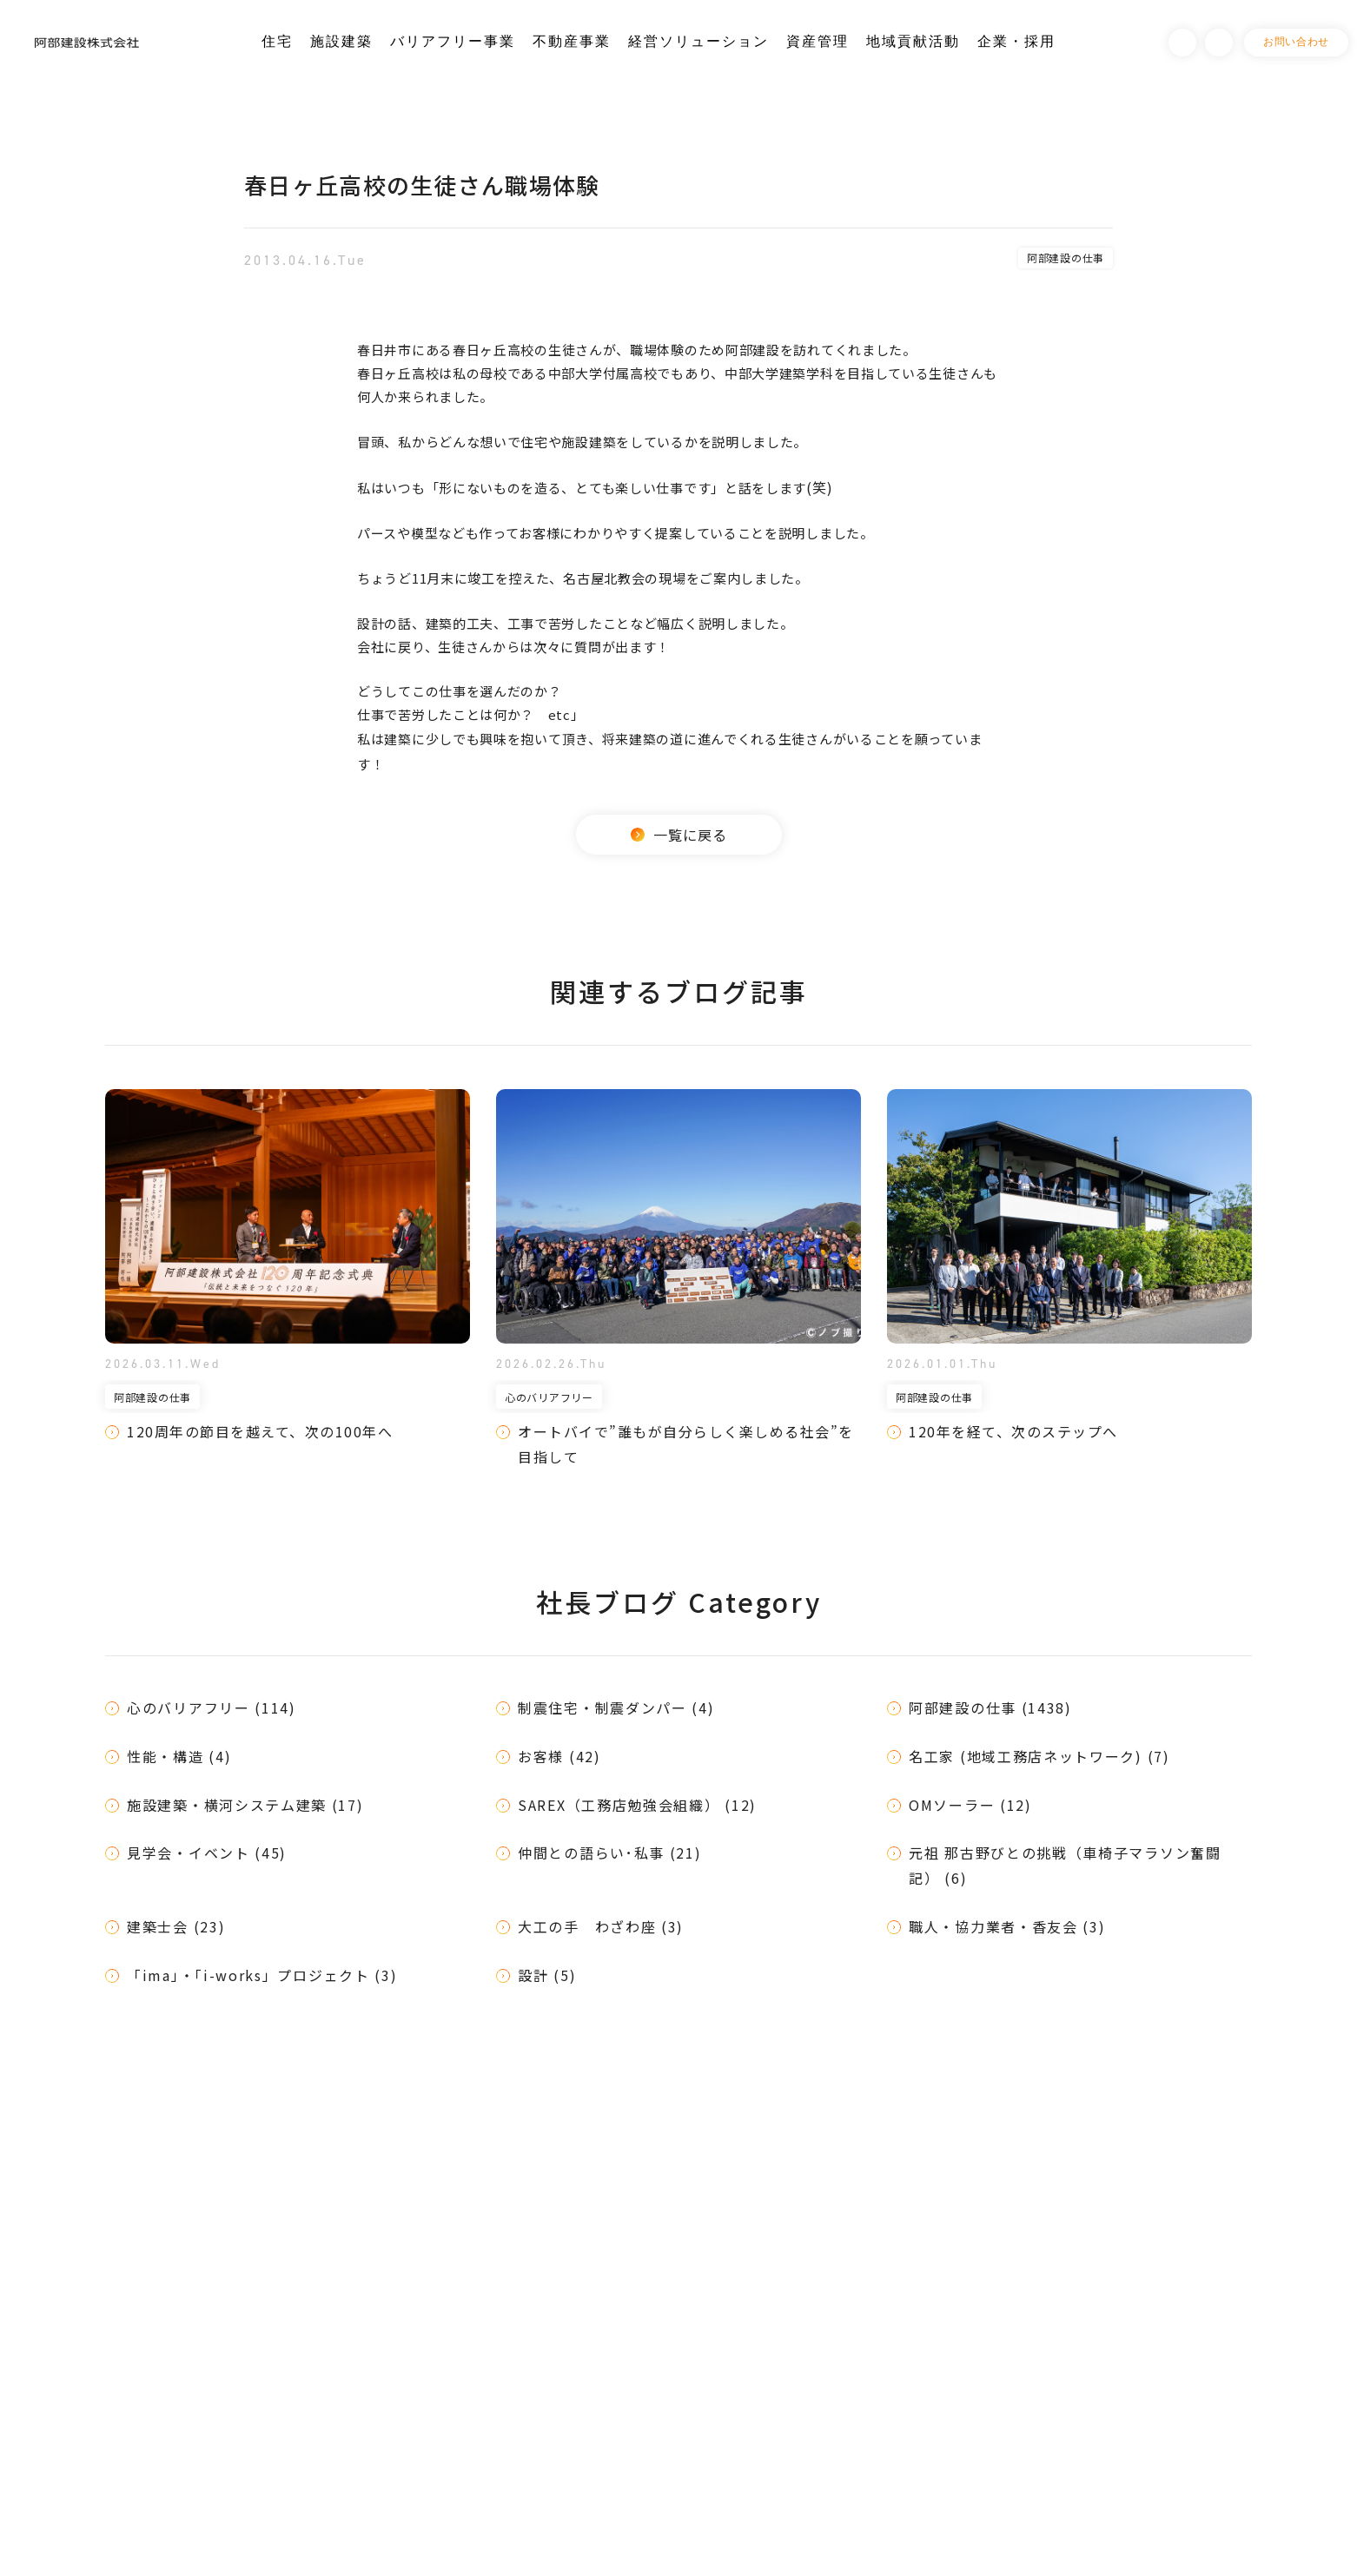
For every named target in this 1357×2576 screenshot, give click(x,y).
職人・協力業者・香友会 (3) (1007, 1926)
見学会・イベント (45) (207, 1852)
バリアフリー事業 (452, 41)
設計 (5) (547, 1975)
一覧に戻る (679, 834)
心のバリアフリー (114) (211, 1707)
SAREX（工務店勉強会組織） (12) (637, 1804)
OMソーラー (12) (970, 1804)
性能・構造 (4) (179, 1756)
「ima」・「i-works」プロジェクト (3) (262, 1975)
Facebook (1182, 42)
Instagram (1219, 42)
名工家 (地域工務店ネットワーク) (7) (1039, 1756)
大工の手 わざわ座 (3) (601, 1926)
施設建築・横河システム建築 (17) (245, 1804)
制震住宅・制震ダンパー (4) (616, 1707)
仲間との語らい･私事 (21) (610, 1852)
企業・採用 (1016, 41)
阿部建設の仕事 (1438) (990, 1707)
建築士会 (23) (176, 1926)
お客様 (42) (559, 1756)
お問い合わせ (1296, 42)
